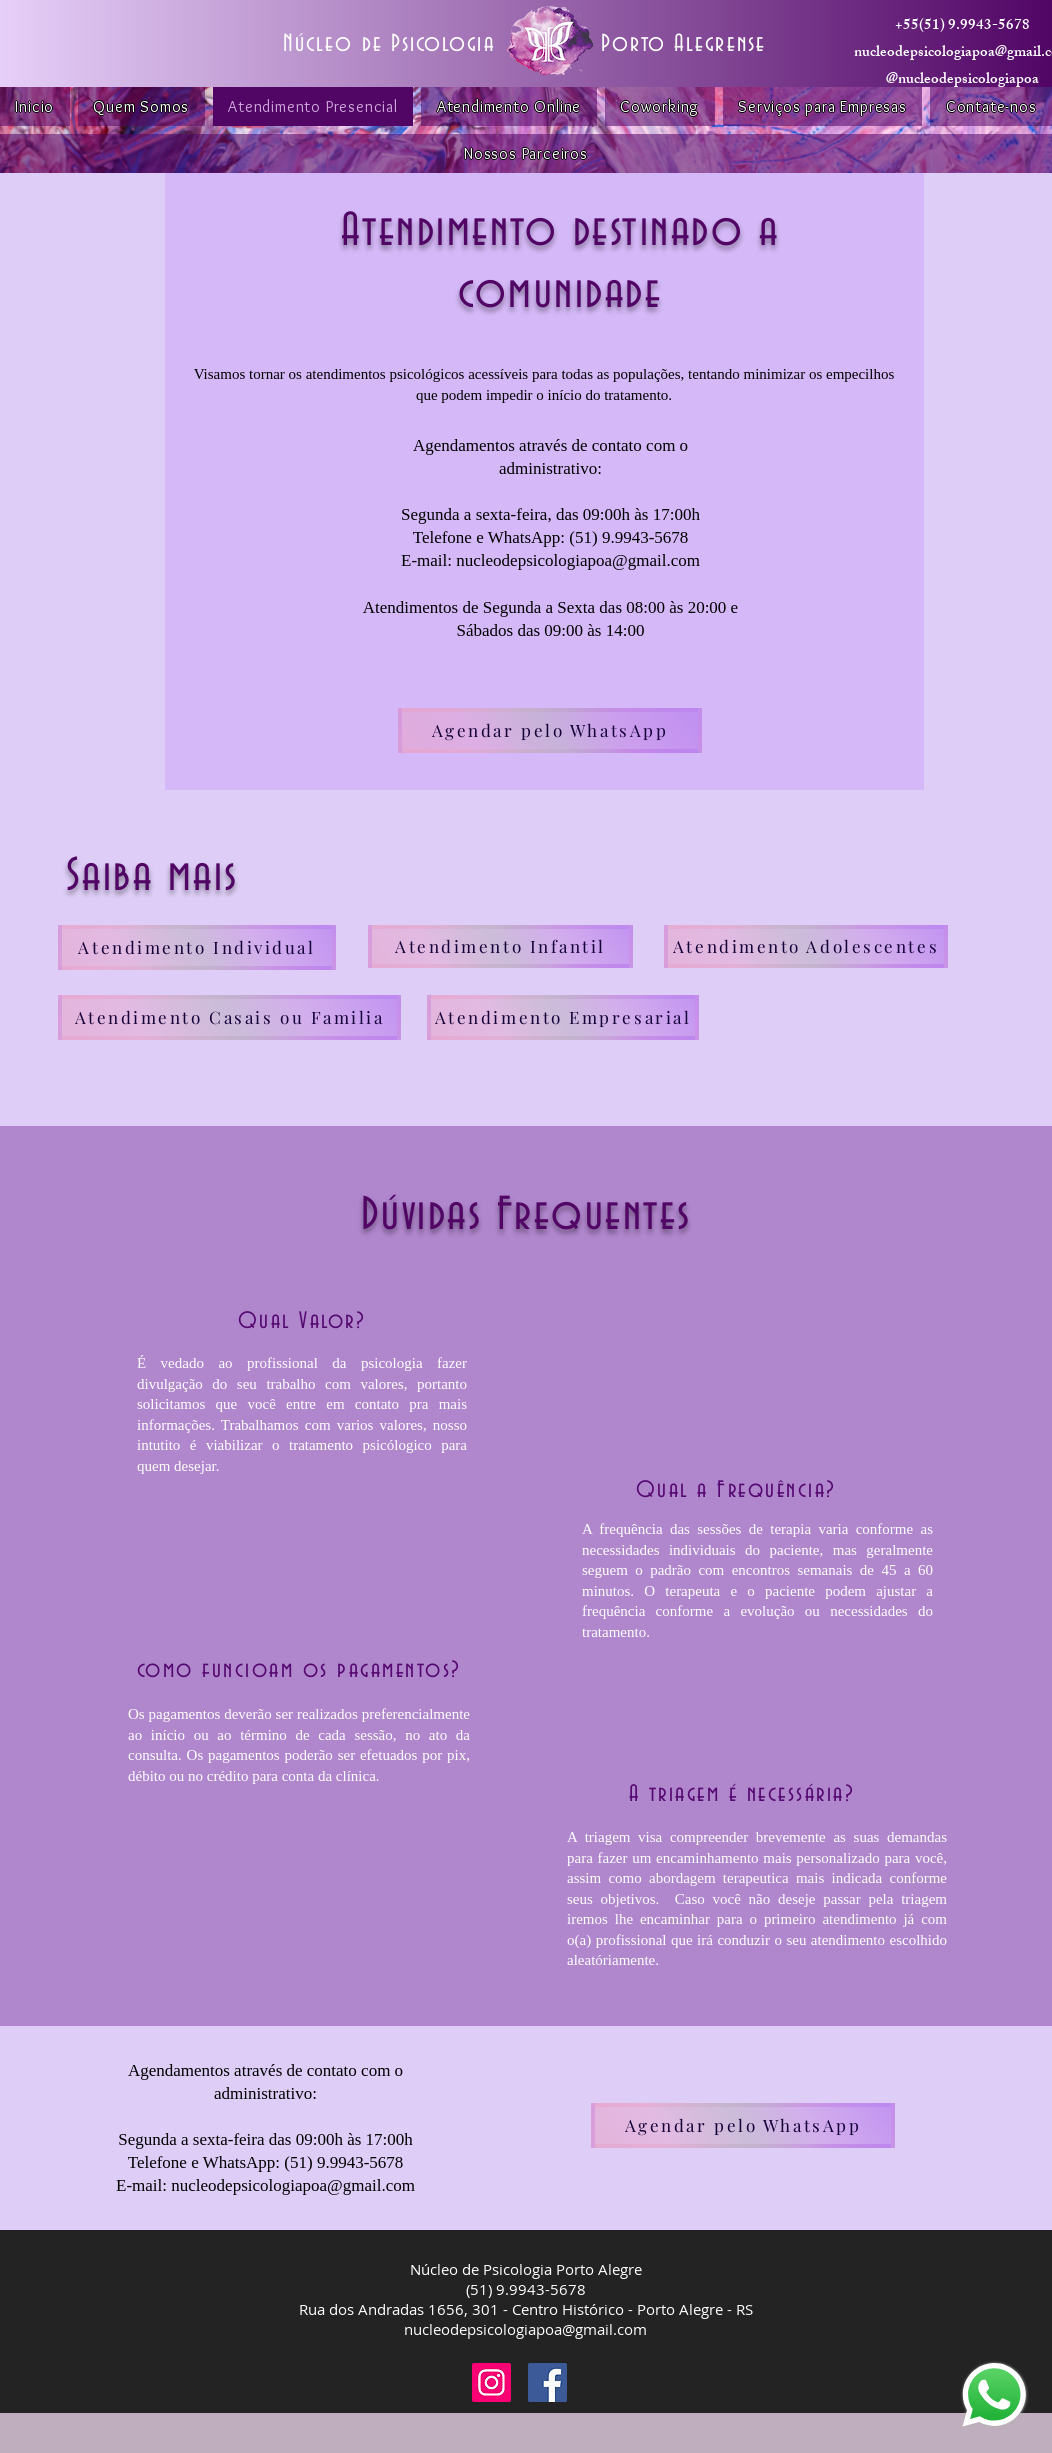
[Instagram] (491, 2382)
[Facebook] (547, 2382)
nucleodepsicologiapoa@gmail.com (525, 2329)
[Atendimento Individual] (197, 947)
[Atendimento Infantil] (500, 946)
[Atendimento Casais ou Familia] (229, 1017)
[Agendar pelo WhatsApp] (550, 730)
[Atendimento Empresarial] (563, 1017)
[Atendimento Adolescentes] (806, 946)
